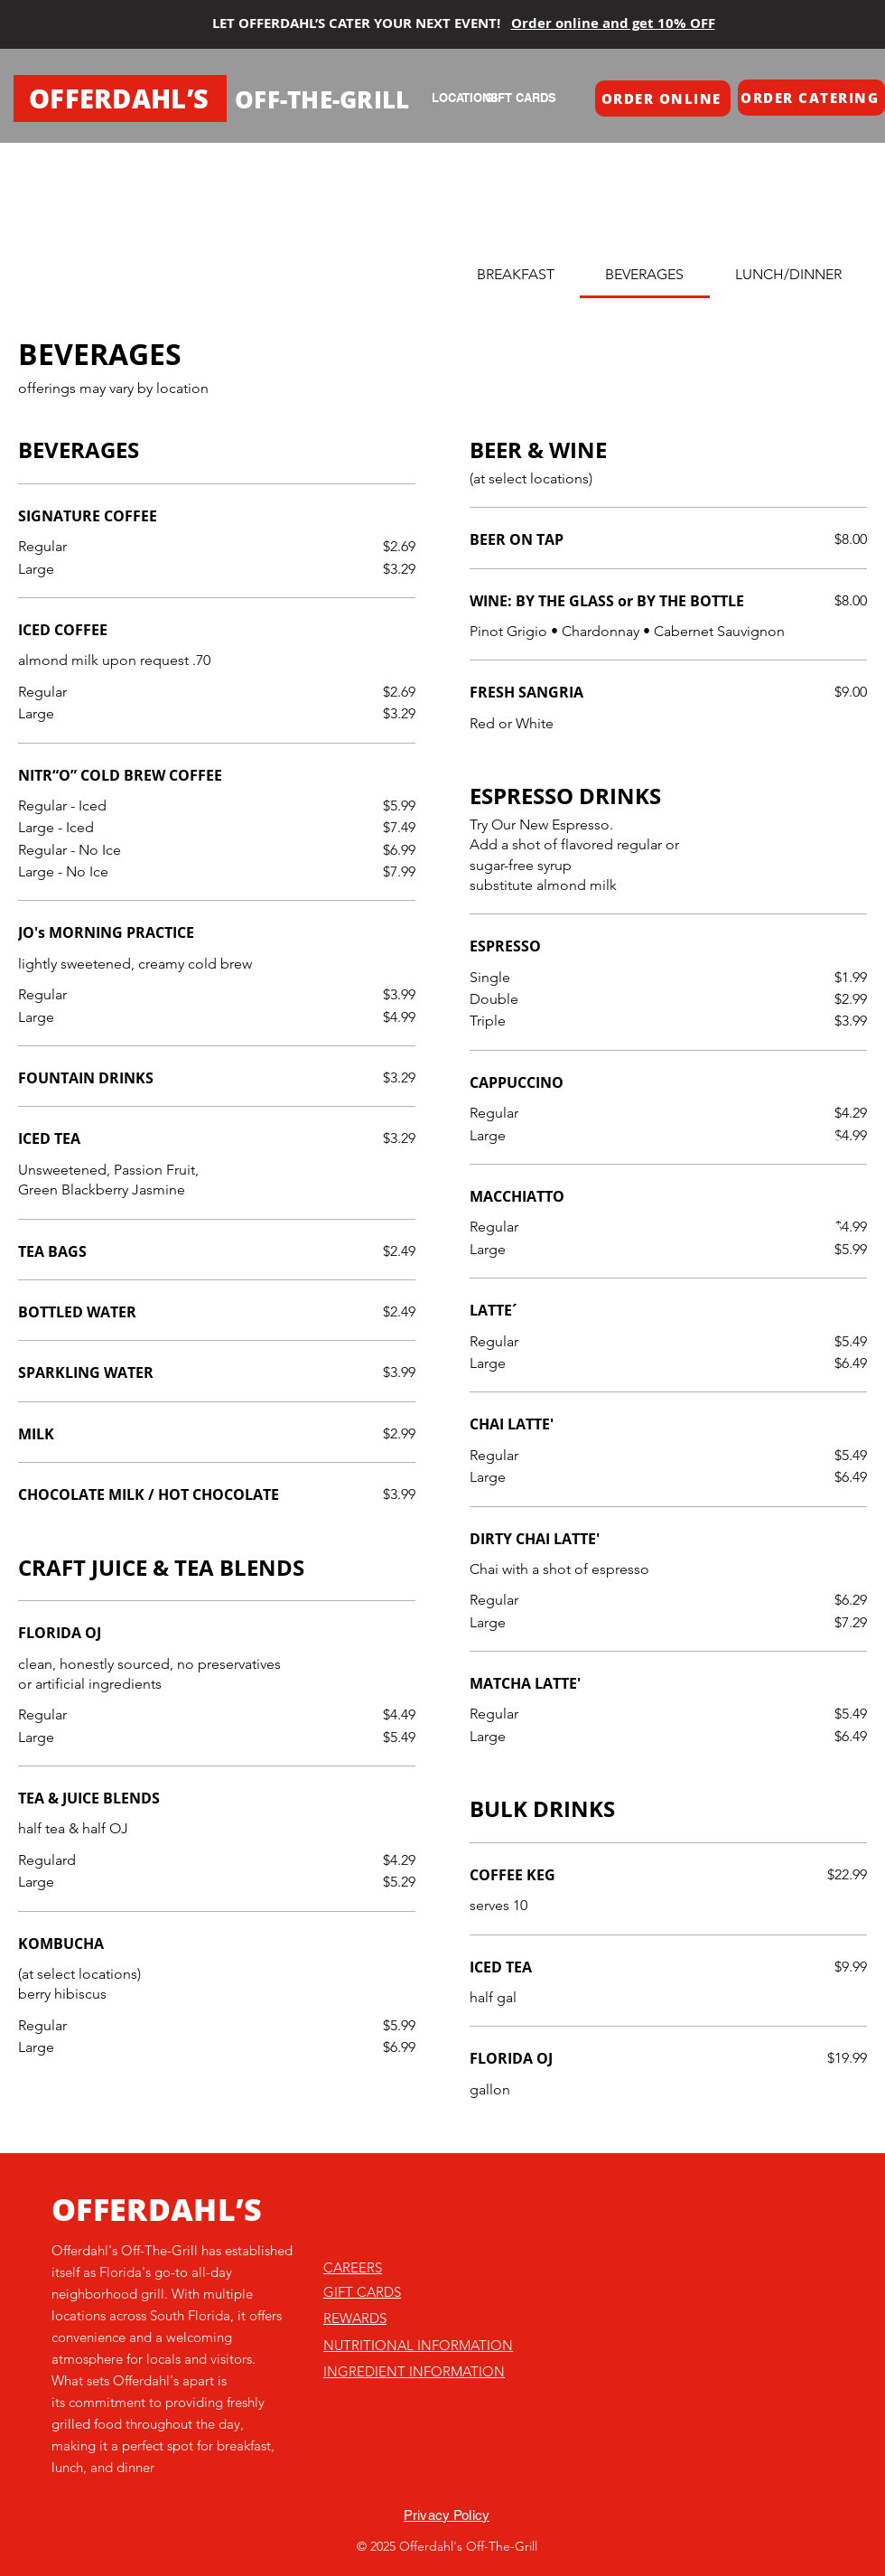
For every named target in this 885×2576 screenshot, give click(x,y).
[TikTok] (831, 1144)
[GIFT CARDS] (520, 98)
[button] (663, 98)
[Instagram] (831, 1187)
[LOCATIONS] (464, 98)
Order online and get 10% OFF (613, 23)
